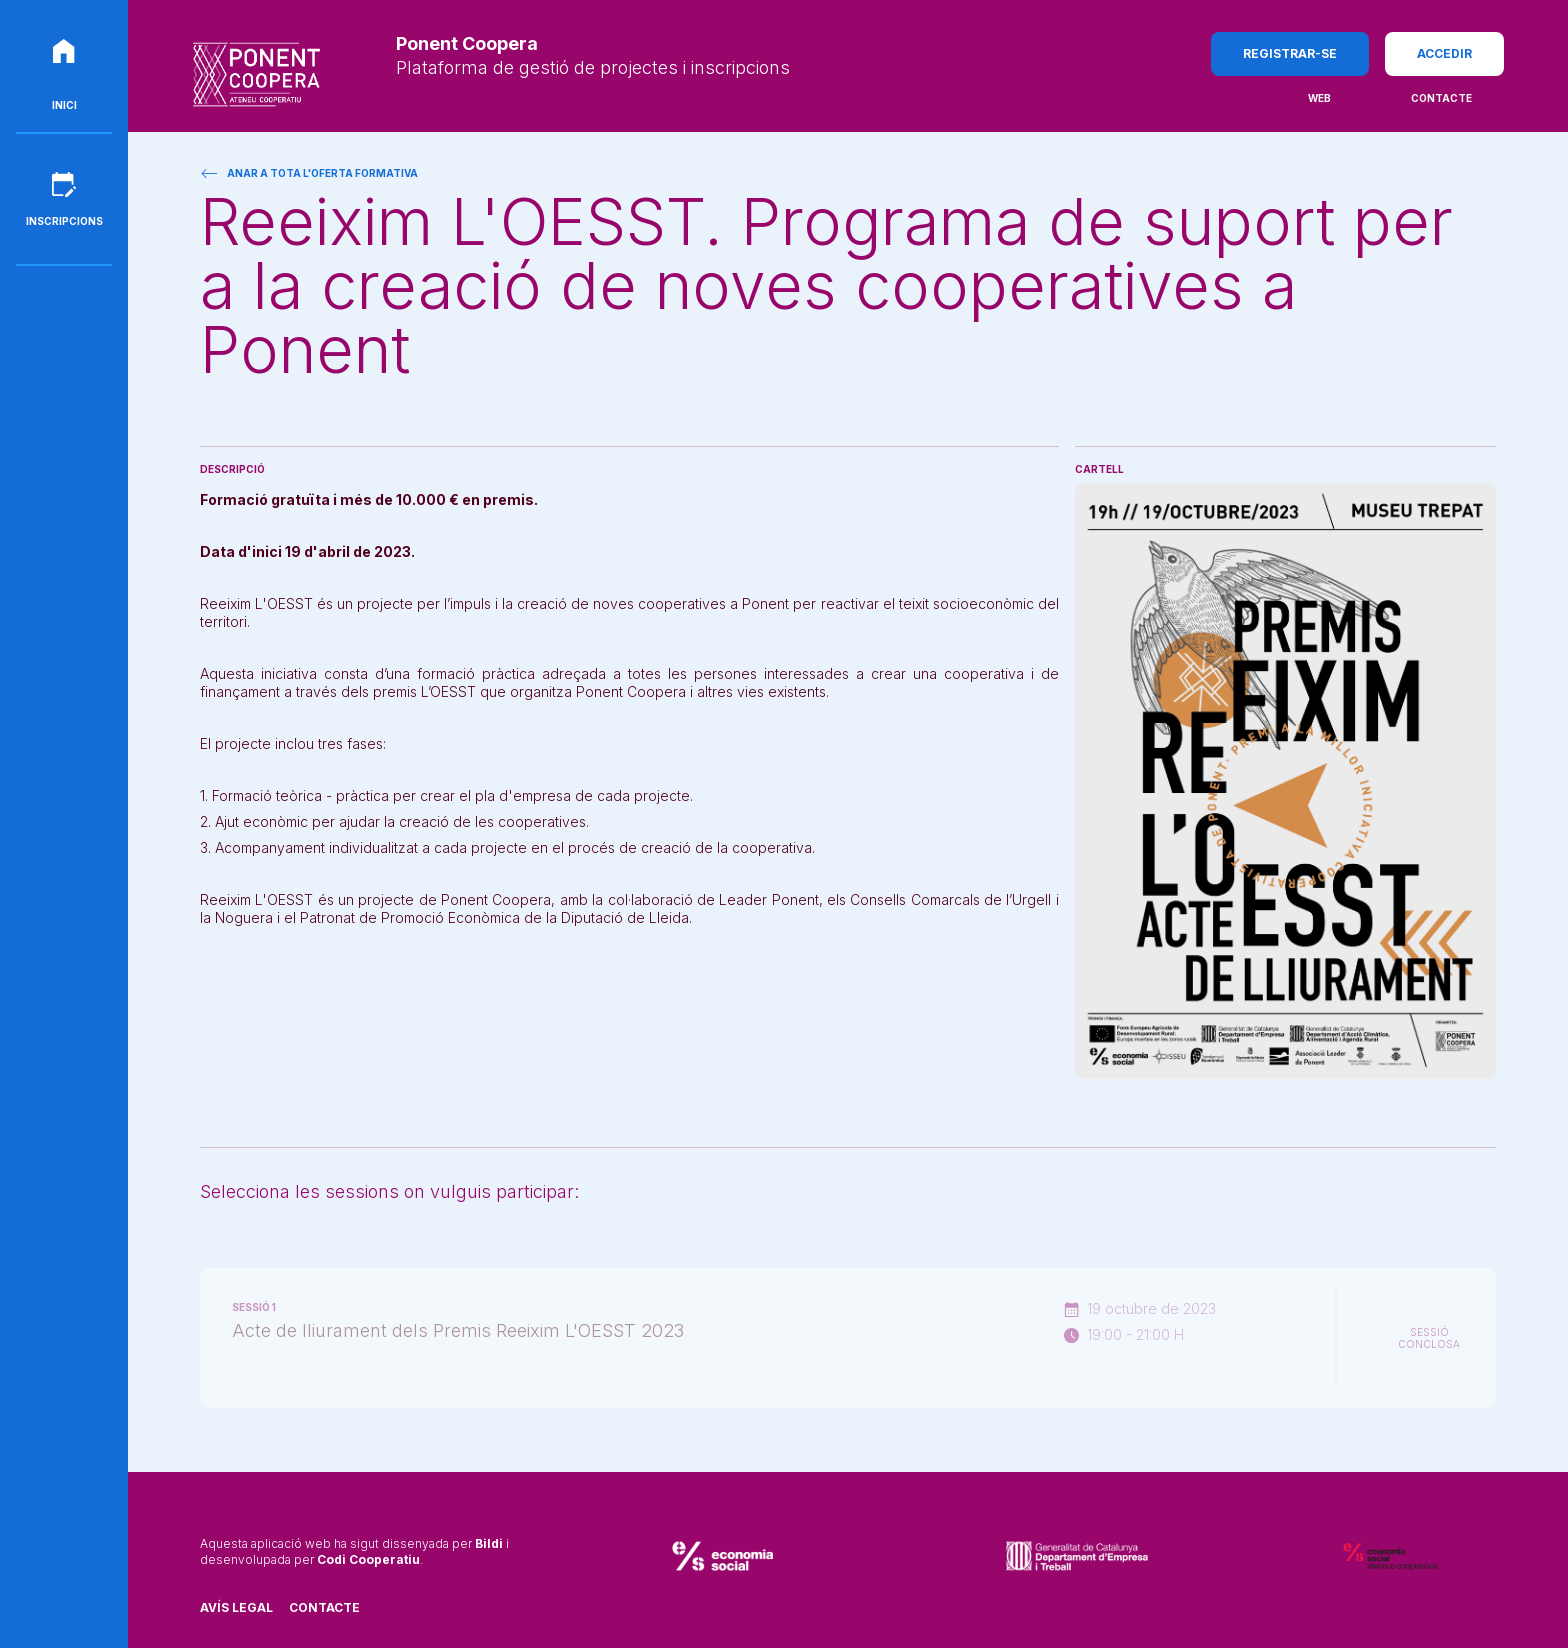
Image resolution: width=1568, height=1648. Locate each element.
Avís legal (236, 1607)
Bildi (489, 1543)
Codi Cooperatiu (368, 1559)
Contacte (324, 1607)
